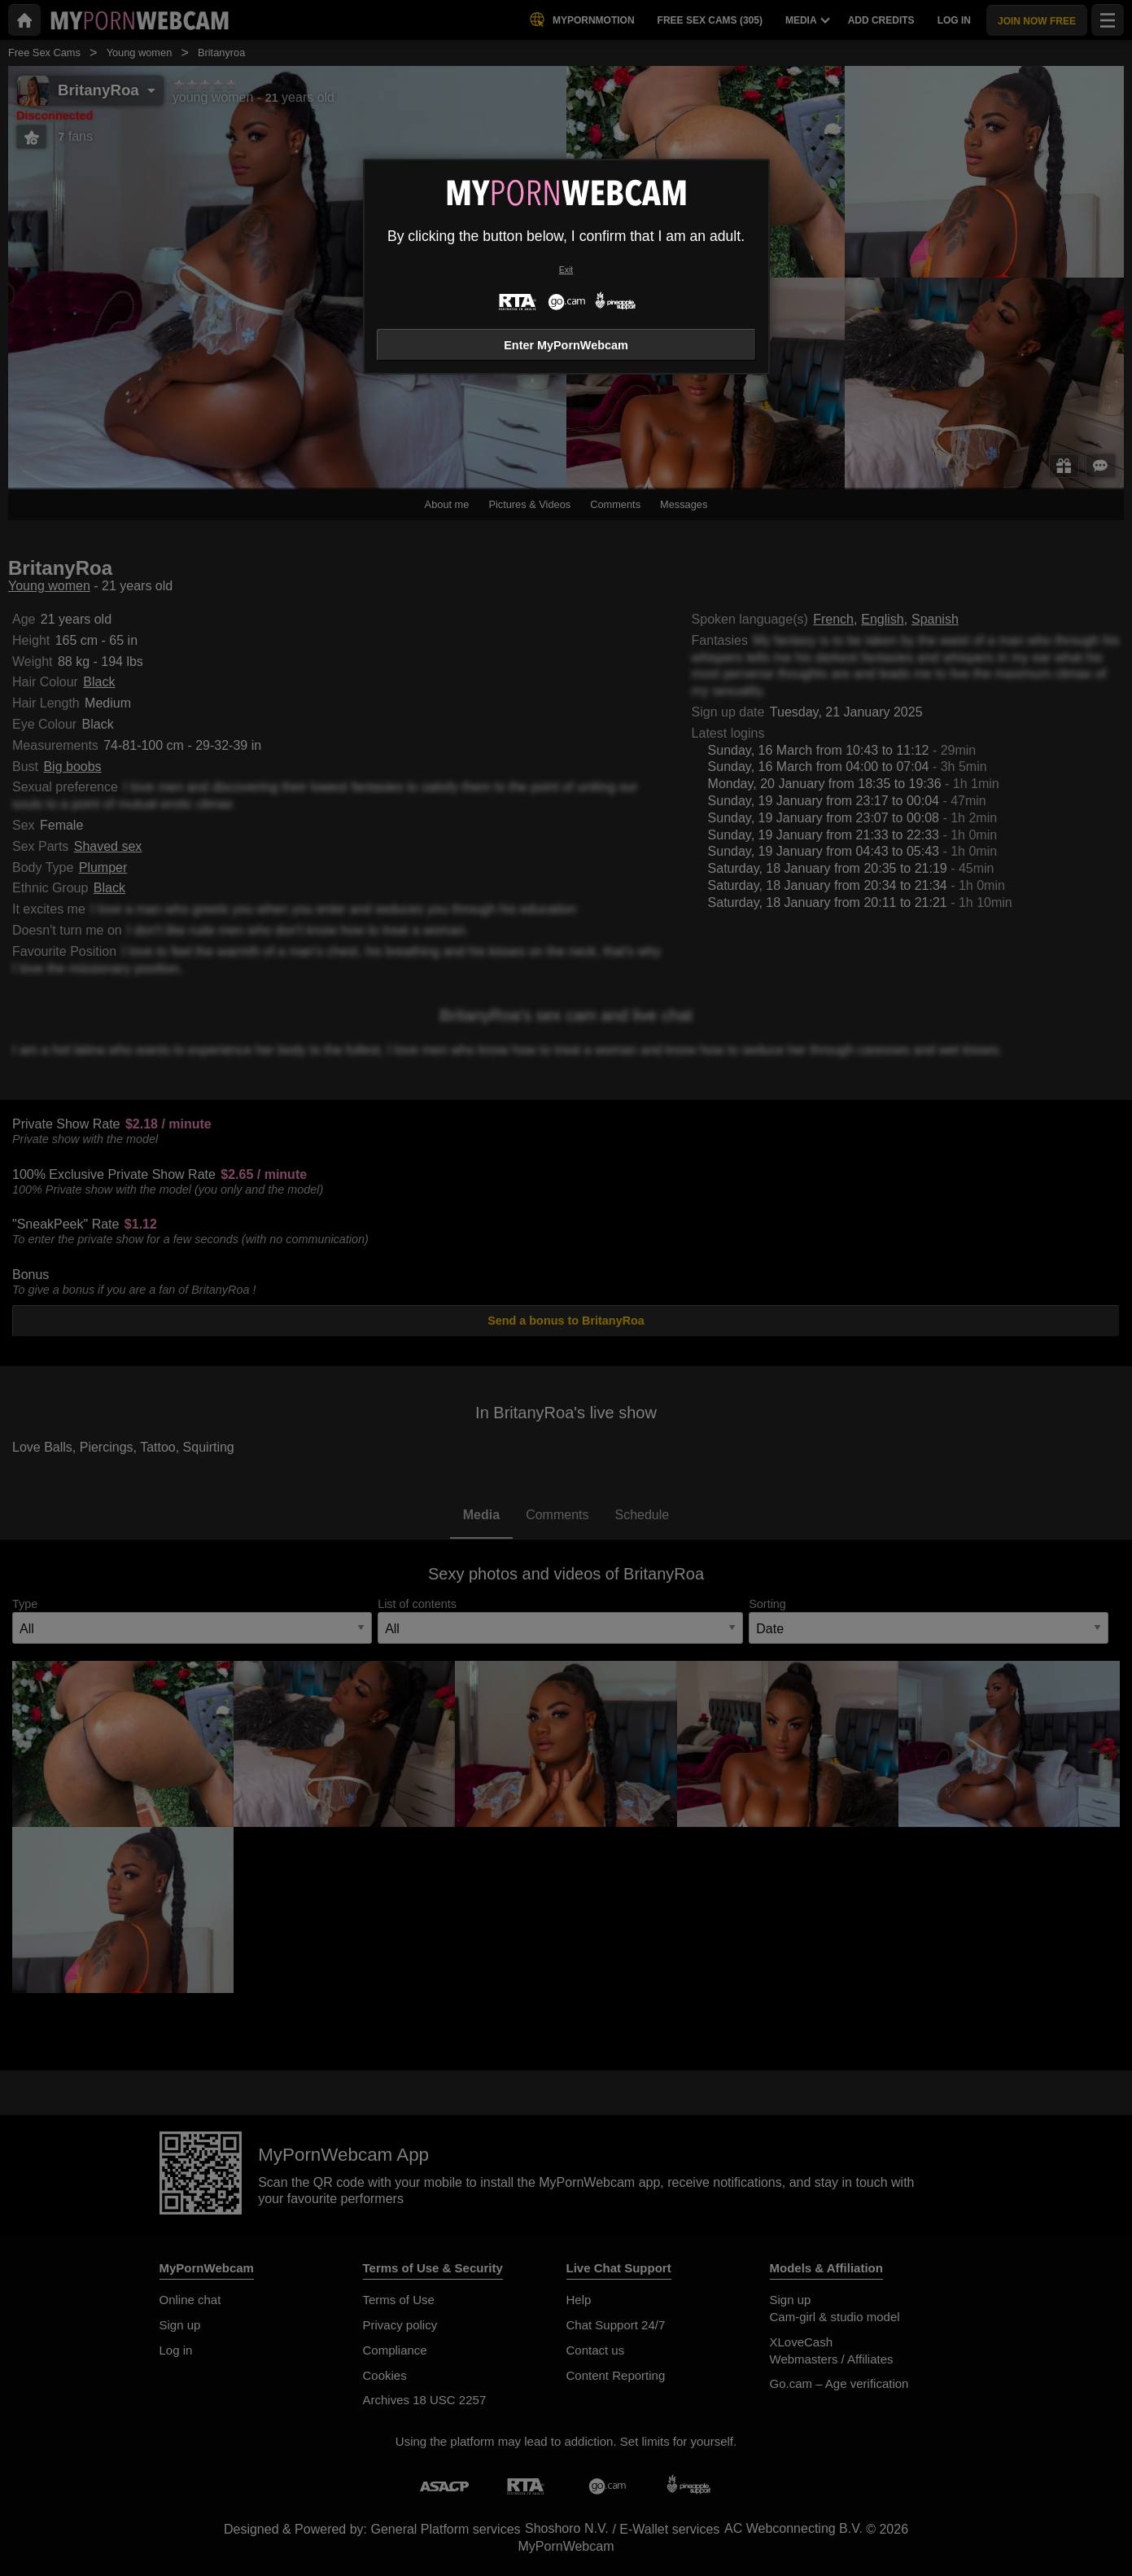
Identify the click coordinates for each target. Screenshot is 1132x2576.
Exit (566, 269)
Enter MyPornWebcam (565, 345)
